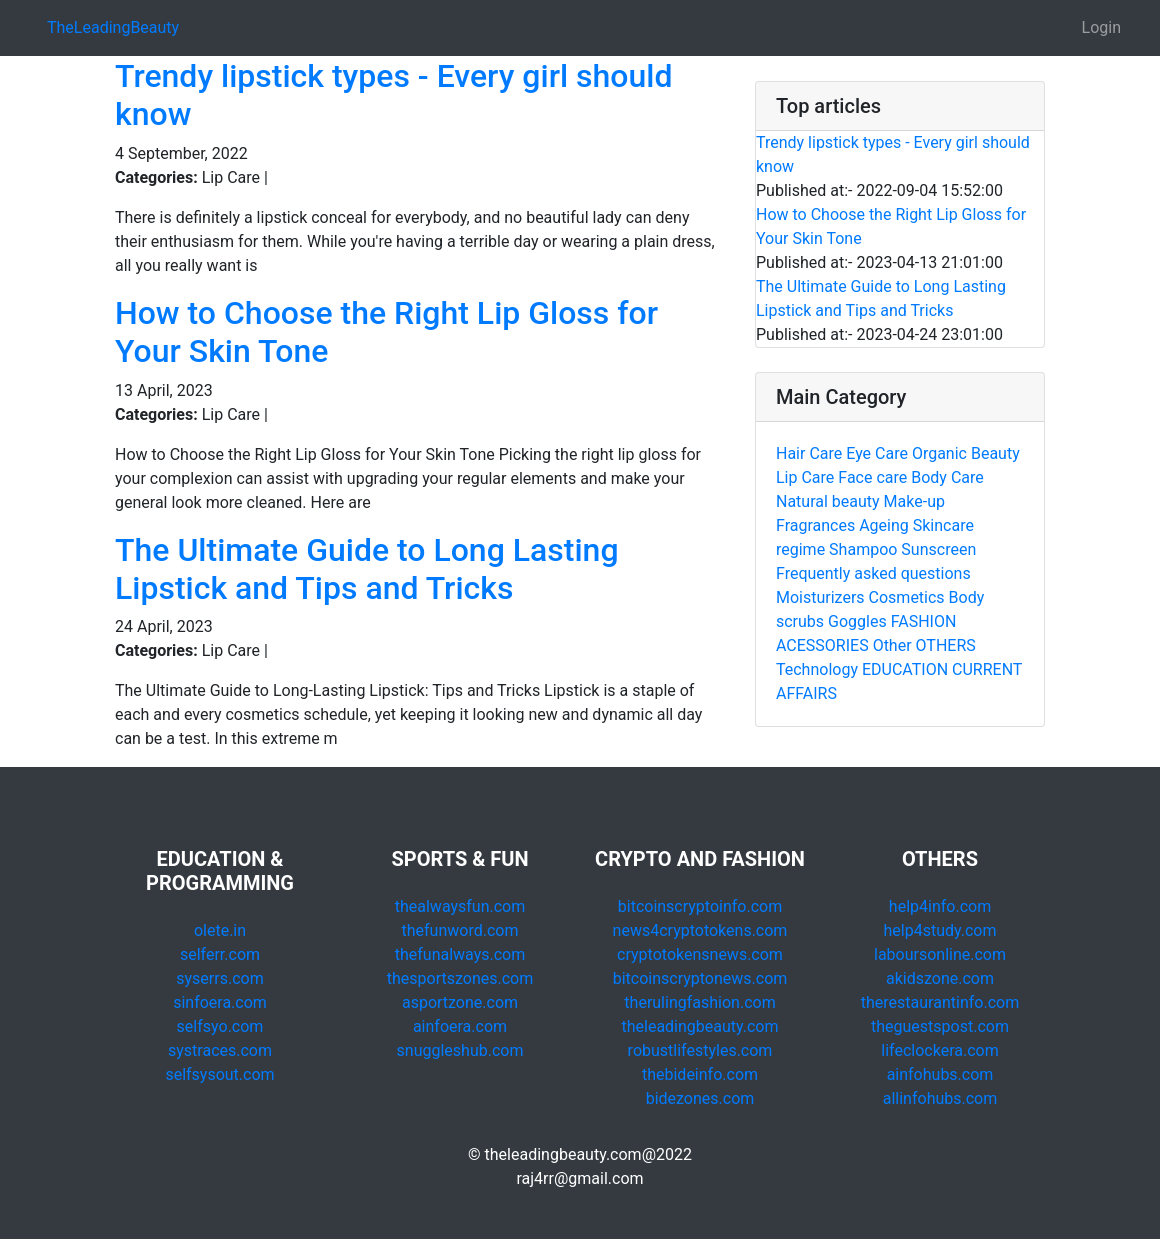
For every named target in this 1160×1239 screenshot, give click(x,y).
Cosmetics (907, 597)
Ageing (884, 525)
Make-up (914, 501)
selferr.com (220, 954)
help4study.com (940, 930)
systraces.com (220, 1050)
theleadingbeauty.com (699, 1026)
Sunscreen (938, 549)
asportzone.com (460, 1002)
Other (892, 645)
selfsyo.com (220, 1026)
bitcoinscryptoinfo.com (700, 906)
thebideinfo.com (700, 1074)
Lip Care (805, 477)
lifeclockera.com (939, 1050)
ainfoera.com (460, 1026)
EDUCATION (905, 669)
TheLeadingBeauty (113, 27)
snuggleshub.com (460, 1050)
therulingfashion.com (699, 1002)
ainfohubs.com (940, 1074)
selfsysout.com (219, 1074)
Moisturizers (820, 597)
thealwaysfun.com (460, 906)
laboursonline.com (940, 954)
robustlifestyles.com (700, 1050)
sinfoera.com (220, 1002)
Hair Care (809, 453)
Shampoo (863, 549)
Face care (872, 477)
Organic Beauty (966, 453)
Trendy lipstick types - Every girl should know (893, 154)
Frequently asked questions (873, 573)
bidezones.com (700, 1098)
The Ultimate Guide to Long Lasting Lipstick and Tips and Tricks (367, 569)
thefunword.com (460, 930)
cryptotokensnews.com (700, 954)
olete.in (220, 930)
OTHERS (946, 645)
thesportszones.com (460, 978)
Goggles (857, 621)
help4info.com (940, 906)
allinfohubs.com (940, 1098)
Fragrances (815, 525)
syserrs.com (219, 978)
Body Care (947, 477)
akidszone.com (940, 978)
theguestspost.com (940, 1026)
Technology (817, 669)
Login (1101, 27)
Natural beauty (828, 501)
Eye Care (877, 453)
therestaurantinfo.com (940, 1002)
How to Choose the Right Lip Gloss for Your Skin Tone (891, 226)
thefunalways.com (460, 954)
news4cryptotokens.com (700, 930)
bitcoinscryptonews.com (700, 978)
